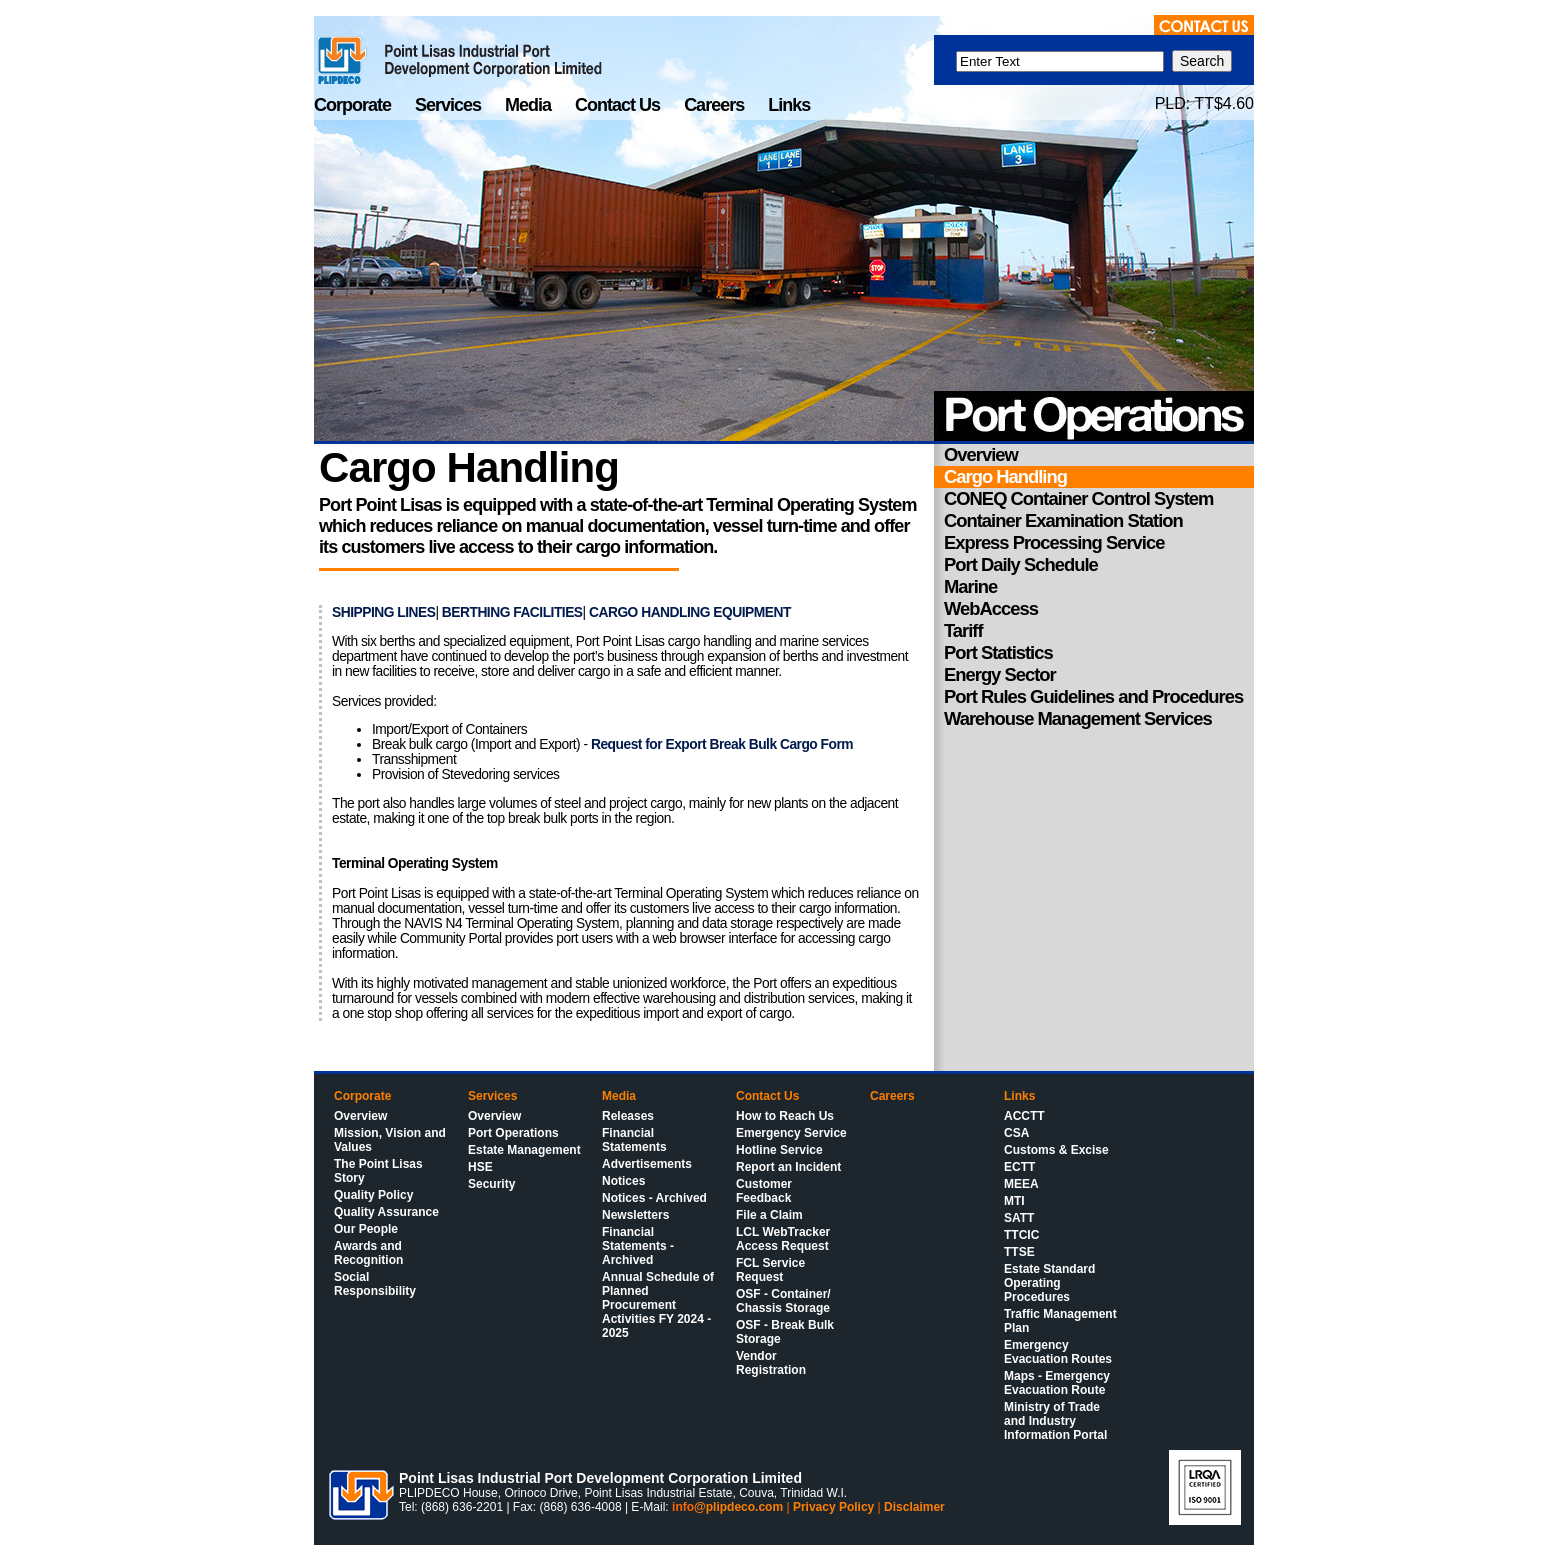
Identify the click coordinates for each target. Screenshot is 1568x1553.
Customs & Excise (1056, 1150)
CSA (1016, 1133)
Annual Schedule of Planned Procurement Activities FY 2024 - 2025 (658, 1305)
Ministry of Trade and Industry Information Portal (1055, 1421)
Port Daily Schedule (1021, 564)
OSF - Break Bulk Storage (785, 1332)
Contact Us (619, 105)
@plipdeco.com (738, 1507)
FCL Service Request (770, 1270)
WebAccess (991, 608)
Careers (716, 105)
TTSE (1019, 1252)
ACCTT (1024, 1116)
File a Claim (769, 1215)
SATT (1019, 1218)
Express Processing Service (1054, 542)
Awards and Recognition (368, 1253)
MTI (1014, 1201)
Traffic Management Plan (1060, 1321)
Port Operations (513, 1133)
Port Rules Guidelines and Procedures (1093, 696)
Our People (366, 1229)
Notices (623, 1181)
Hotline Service (779, 1150)
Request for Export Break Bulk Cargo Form (722, 744)
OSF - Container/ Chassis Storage (783, 1301)
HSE (480, 1167)
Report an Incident (788, 1167)
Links (789, 105)
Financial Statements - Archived (638, 1246)
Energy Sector (1000, 674)
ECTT (1019, 1167)
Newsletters (635, 1215)
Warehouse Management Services (1078, 718)
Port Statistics (998, 652)
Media (530, 105)
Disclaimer (914, 1507)
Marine (970, 586)
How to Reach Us (785, 1116)
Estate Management (524, 1150)
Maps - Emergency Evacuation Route (1057, 1383)
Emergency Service (791, 1133)
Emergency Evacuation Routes (1058, 1352)
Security (491, 1184)
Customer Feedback (764, 1191)
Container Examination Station (1063, 520)
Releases (628, 1116)
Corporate (354, 105)
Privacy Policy (833, 1507)
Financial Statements (634, 1140)
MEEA (1021, 1184)
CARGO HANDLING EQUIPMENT (690, 612)
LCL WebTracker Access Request (783, 1239)
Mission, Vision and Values (390, 1140)
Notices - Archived (654, 1198)
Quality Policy (373, 1195)
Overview (981, 454)
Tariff (963, 630)
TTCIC (1021, 1235)
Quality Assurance (386, 1212)
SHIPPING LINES (383, 612)
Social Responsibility (375, 1284)
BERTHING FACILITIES (512, 612)
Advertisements (647, 1164)
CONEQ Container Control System (1078, 498)
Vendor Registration (771, 1363)
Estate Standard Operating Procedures (1049, 1283)
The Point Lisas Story (378, 1171)
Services (450, 105)
